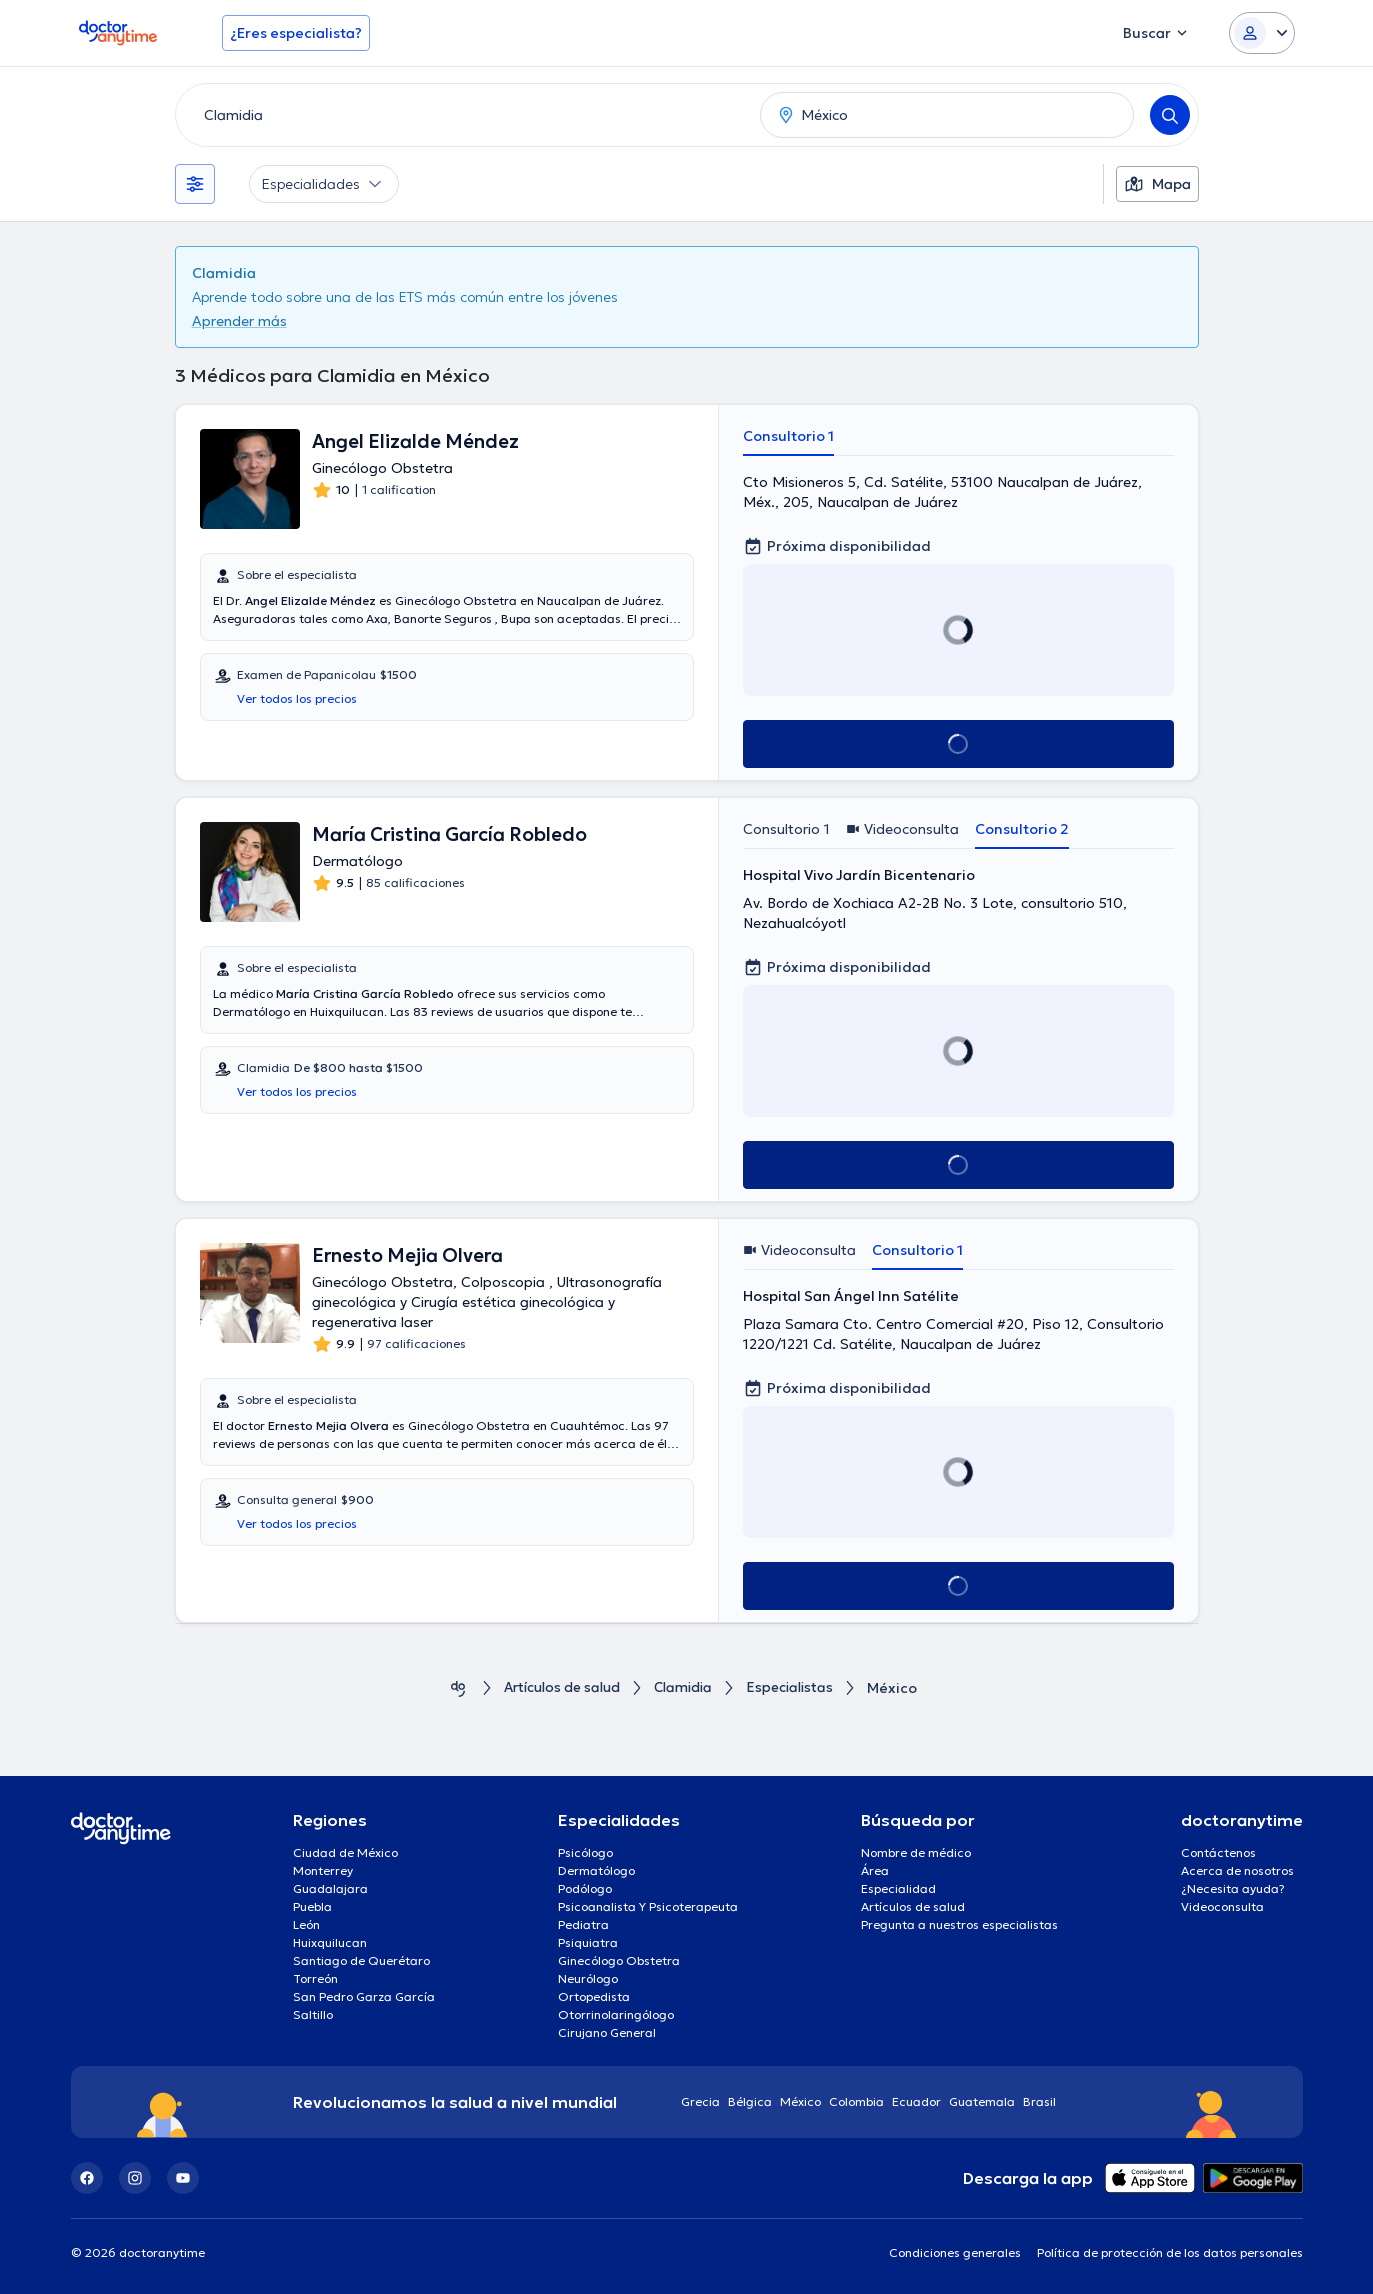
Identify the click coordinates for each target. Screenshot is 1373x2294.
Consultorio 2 (1022, 829)
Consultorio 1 (788, 436)
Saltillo (313, 2014)
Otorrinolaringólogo (616, 2014)
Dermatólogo (596, 1870)
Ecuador (916, 2101)
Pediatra (583, 1924)
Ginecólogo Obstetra (619, 1960)
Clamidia (687, 1688)
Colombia (856, 2101)
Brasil (1039, 2101)
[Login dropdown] (1262, 33)
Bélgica (750, 2101)
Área (875, 1870)
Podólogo (585, 1888)
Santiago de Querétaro (361, 1960)
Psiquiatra (588, 1942)
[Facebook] (87, 2178)
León (306, 1924)
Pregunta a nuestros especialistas (959, 1924)
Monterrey (323, 1870)
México (800, 2101)
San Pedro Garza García (364, 1996)
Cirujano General (607, 2032)
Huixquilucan (330, 1942)
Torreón (315, 1978)
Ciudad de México (345, 1852)
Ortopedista (594, 1996)
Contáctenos (1218, 1852)
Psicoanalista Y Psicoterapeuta (648, 1906)
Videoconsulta (1222, 1906)
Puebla (312, 1906)
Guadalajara (330, 1888)
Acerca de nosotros (1237, 1870)
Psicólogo (585, 1852)
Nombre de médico (916, 1852)
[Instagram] (135, 2178)
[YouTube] (183, 2178)
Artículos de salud (557, 1688)
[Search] (1170, 115)
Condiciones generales (955, 2252)
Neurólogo (588, 1978)
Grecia (700, 2101)
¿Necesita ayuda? (1233, 1888)
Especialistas (798, 1688)
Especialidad (898, 1888)
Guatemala (982, 2101)
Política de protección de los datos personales (1170, 2252)
